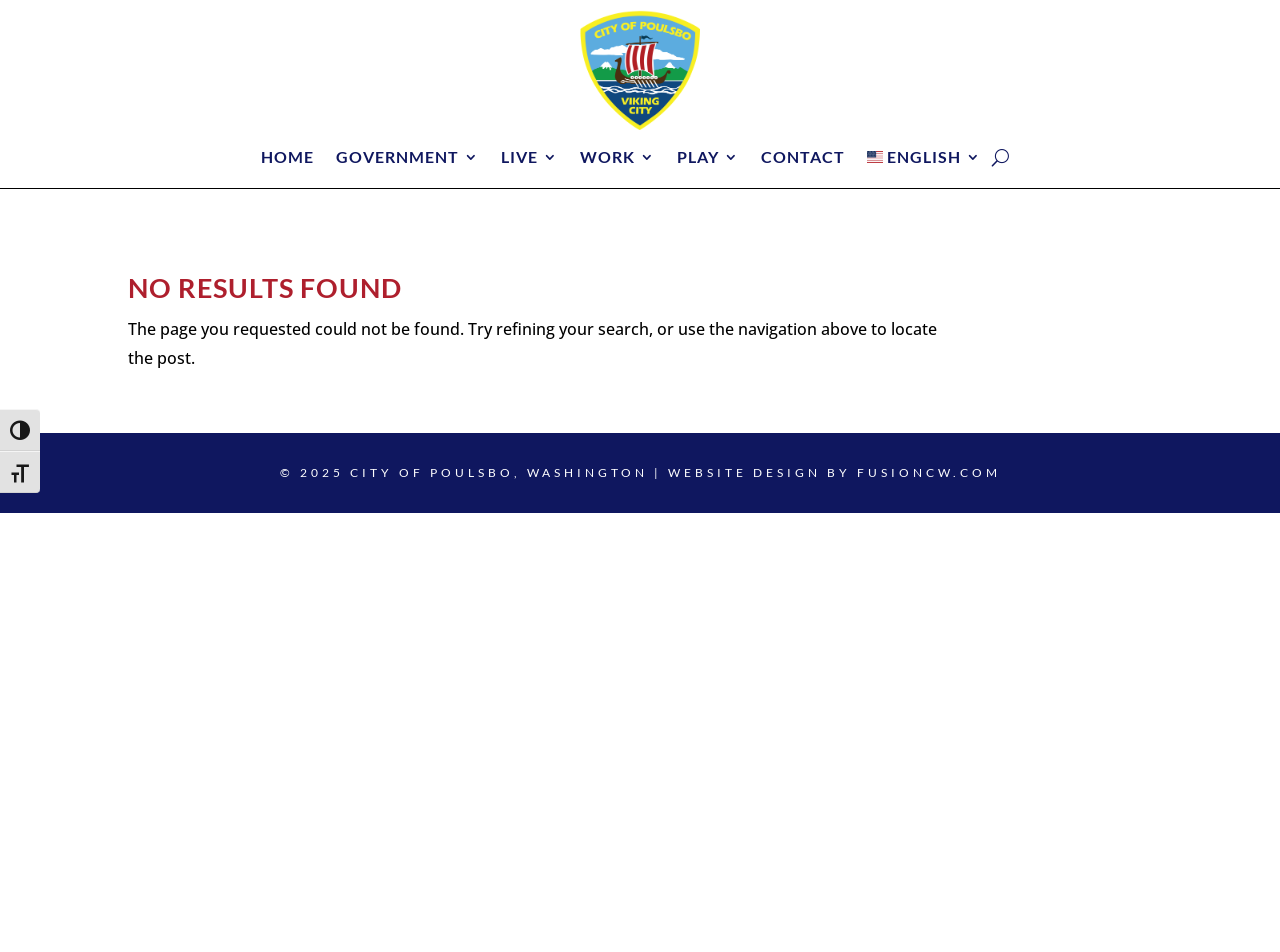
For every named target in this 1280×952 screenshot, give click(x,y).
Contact (803, 158)
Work (607, 158)
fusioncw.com (929, 472)
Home (287, 158)
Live (519, 158)
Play (698, 158)
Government (397, 158)
